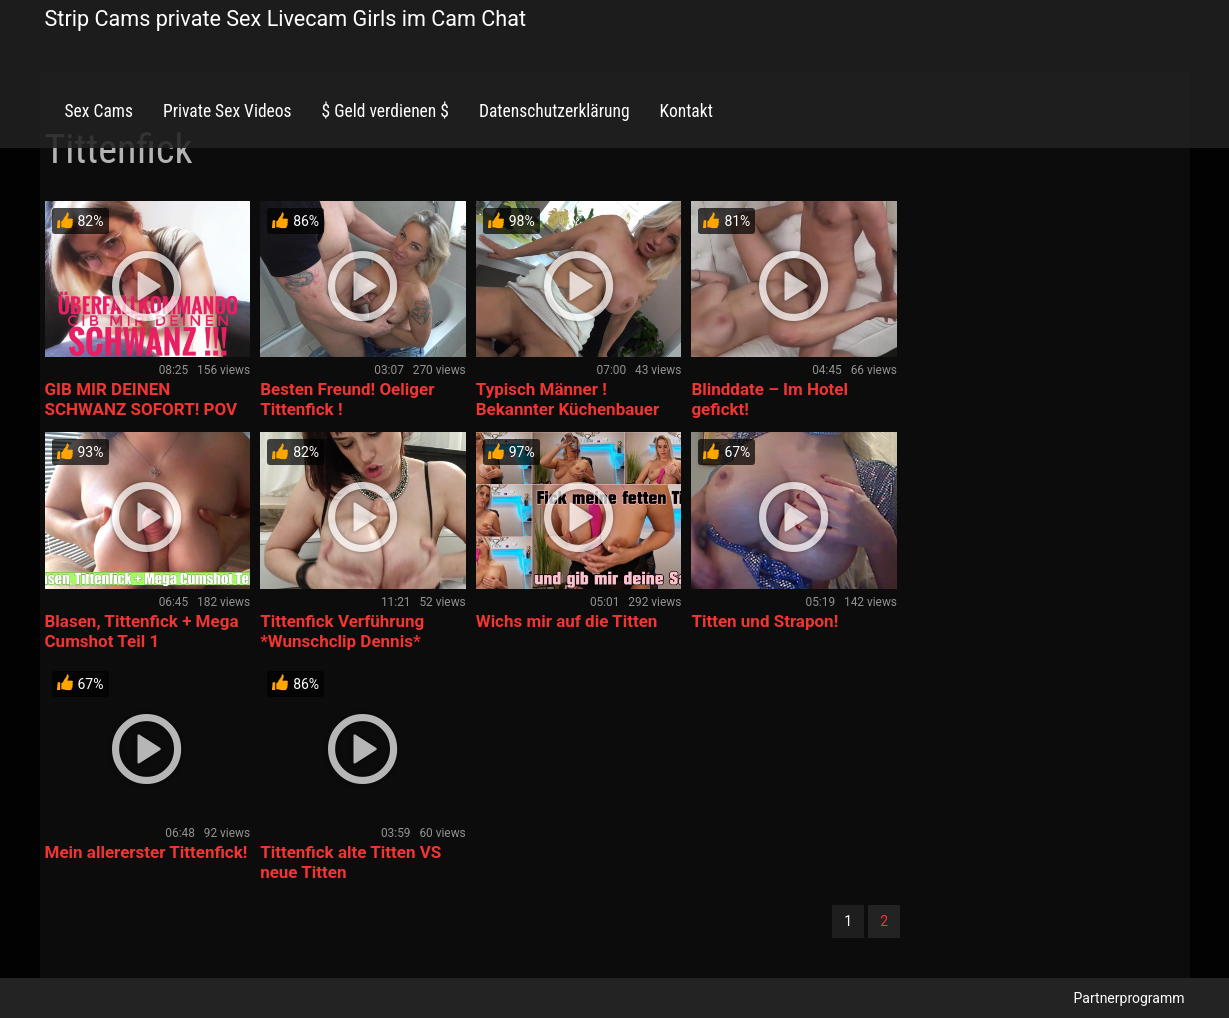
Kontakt (686, 111)
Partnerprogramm (1129, 998)
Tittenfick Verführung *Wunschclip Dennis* (342, 631)
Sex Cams (99, 111)
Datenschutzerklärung (554, 111)
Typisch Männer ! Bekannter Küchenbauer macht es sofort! (567, 409)
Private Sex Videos (227, 111)
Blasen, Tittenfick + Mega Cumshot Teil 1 (142, 631)
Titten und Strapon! (764, 621)
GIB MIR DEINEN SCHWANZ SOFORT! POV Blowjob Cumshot (141, 409)
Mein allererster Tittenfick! (146, 852)
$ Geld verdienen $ (385, 111)
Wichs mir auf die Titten (567, 621)
